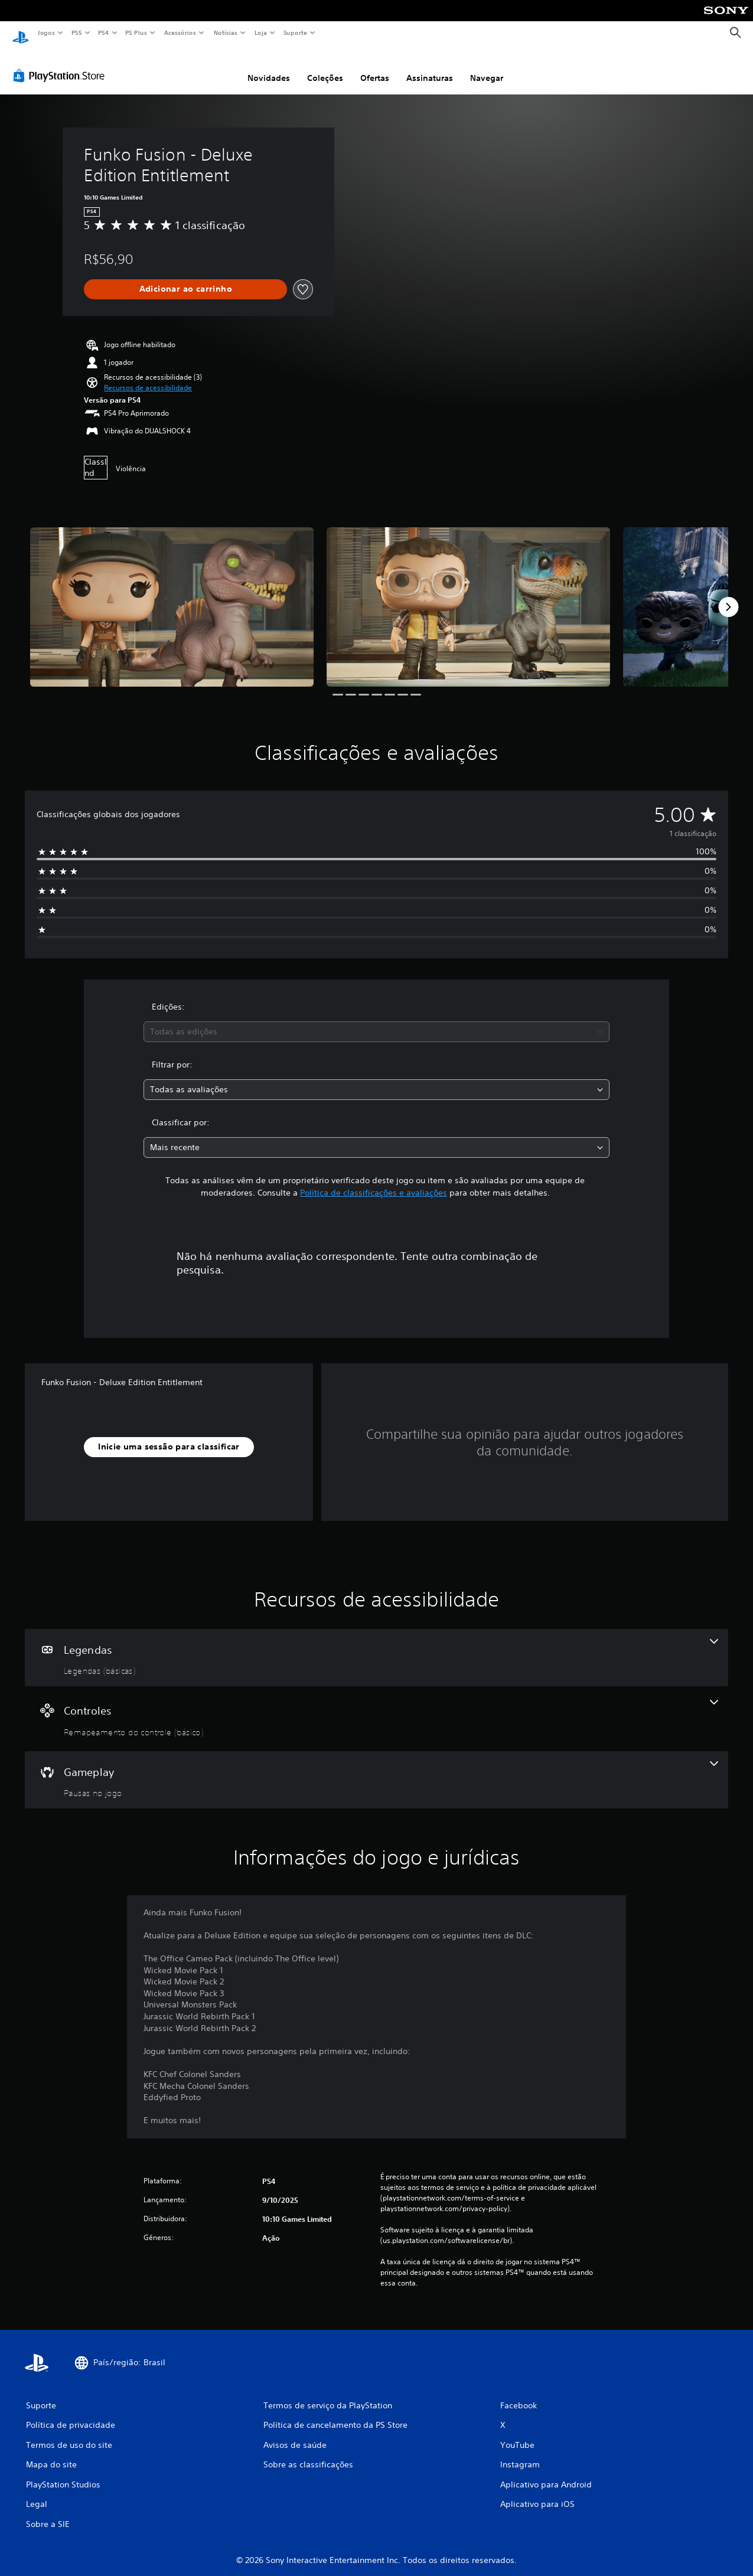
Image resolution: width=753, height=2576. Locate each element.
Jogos (45, 32)
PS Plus (136, 32)
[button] (148, 376)
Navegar (486, 66)
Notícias (225, 32)
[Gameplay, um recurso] (376, 1769)
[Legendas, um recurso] (376, 1647)
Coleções (325, 66)
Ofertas (374, 66)
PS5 (76, 32)
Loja (261, 32)
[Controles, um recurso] (376, 1707)
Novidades (268, 66)
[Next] (728, 596)
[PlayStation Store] (61, 64)
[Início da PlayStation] (21, 33)
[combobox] (376, 1020)
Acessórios (179, 32)
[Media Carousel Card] (172, 595)
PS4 (103, 32)
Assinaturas (429, 66)
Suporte (295, 32)
